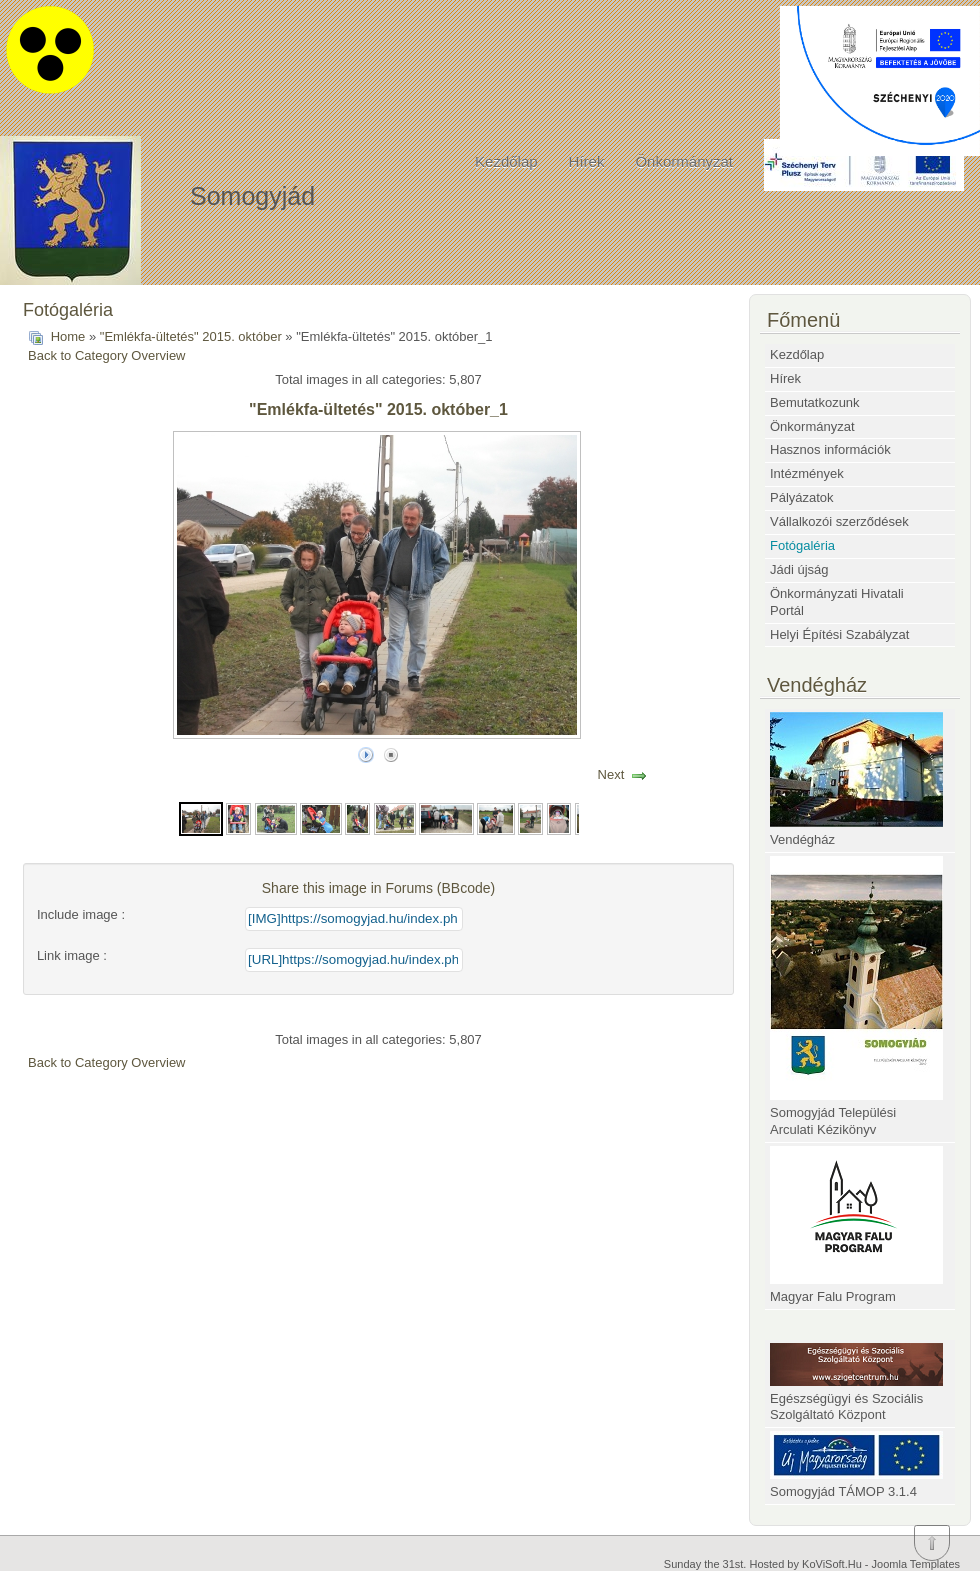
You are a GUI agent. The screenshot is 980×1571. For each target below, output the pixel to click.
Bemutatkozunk (815, 402)
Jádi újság (799, 569)
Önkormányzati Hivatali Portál (837, 602)
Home (68, 336)
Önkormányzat (684, 161)
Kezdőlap (506, 161)
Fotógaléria (802, 545)
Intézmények (807, 473)
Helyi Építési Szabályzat (839, 634)
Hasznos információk (830, 449)
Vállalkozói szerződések (839, 521)
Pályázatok (802, 497)
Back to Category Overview (107, 355)
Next (611, 774)
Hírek (587, 161)
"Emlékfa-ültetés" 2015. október (191, 336)
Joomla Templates (916, 1564)
